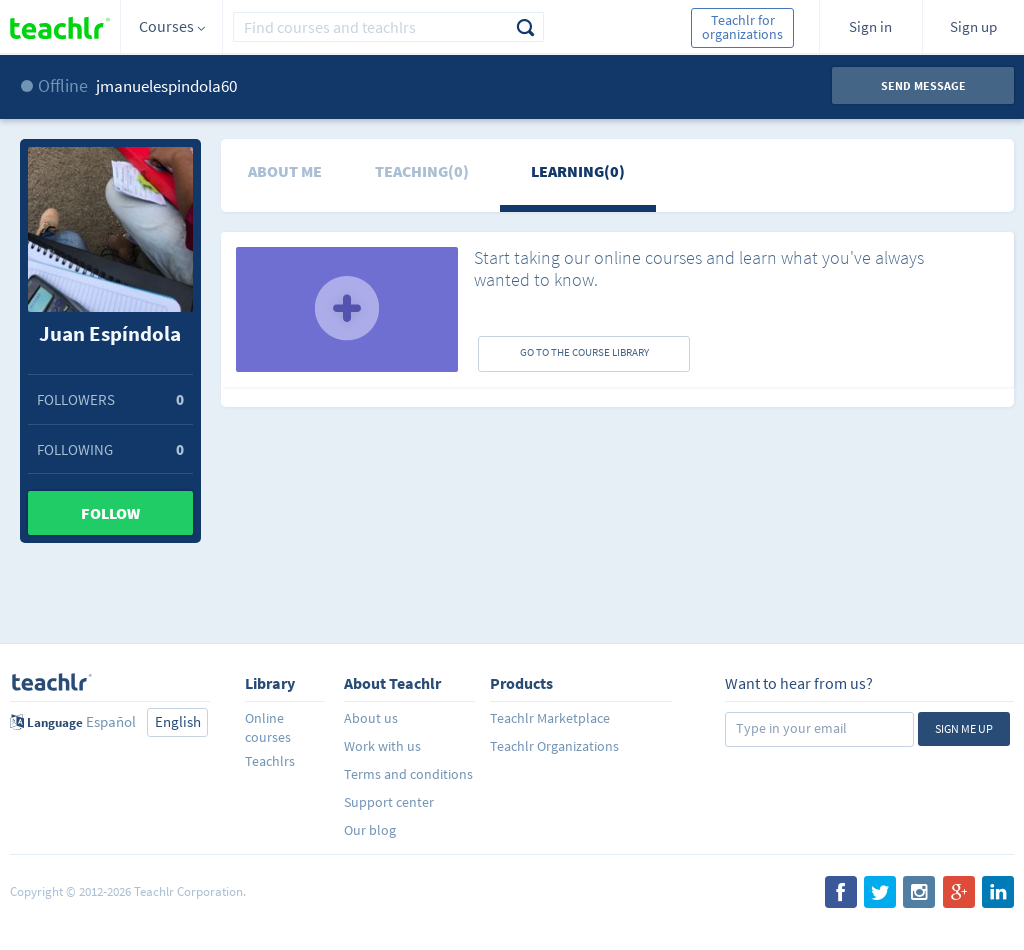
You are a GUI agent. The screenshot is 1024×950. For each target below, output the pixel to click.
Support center (389, 802)
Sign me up (964, 728)
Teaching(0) (422, 171)
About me (285, 171)
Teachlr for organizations (742, 27)
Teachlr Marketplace (550, 718)
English (178, 721)
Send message (923, 85)
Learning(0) (578, 171)
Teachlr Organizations (554, 746)
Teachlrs (270, 761)
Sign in (870, 26)
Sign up (973, 26)
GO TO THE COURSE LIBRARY (584, 352)
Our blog (370, 830)
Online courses (268, 727)
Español (111, 721)
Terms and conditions (408, 774)
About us (371, 718)
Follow (110, 513)
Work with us (382, 746)
